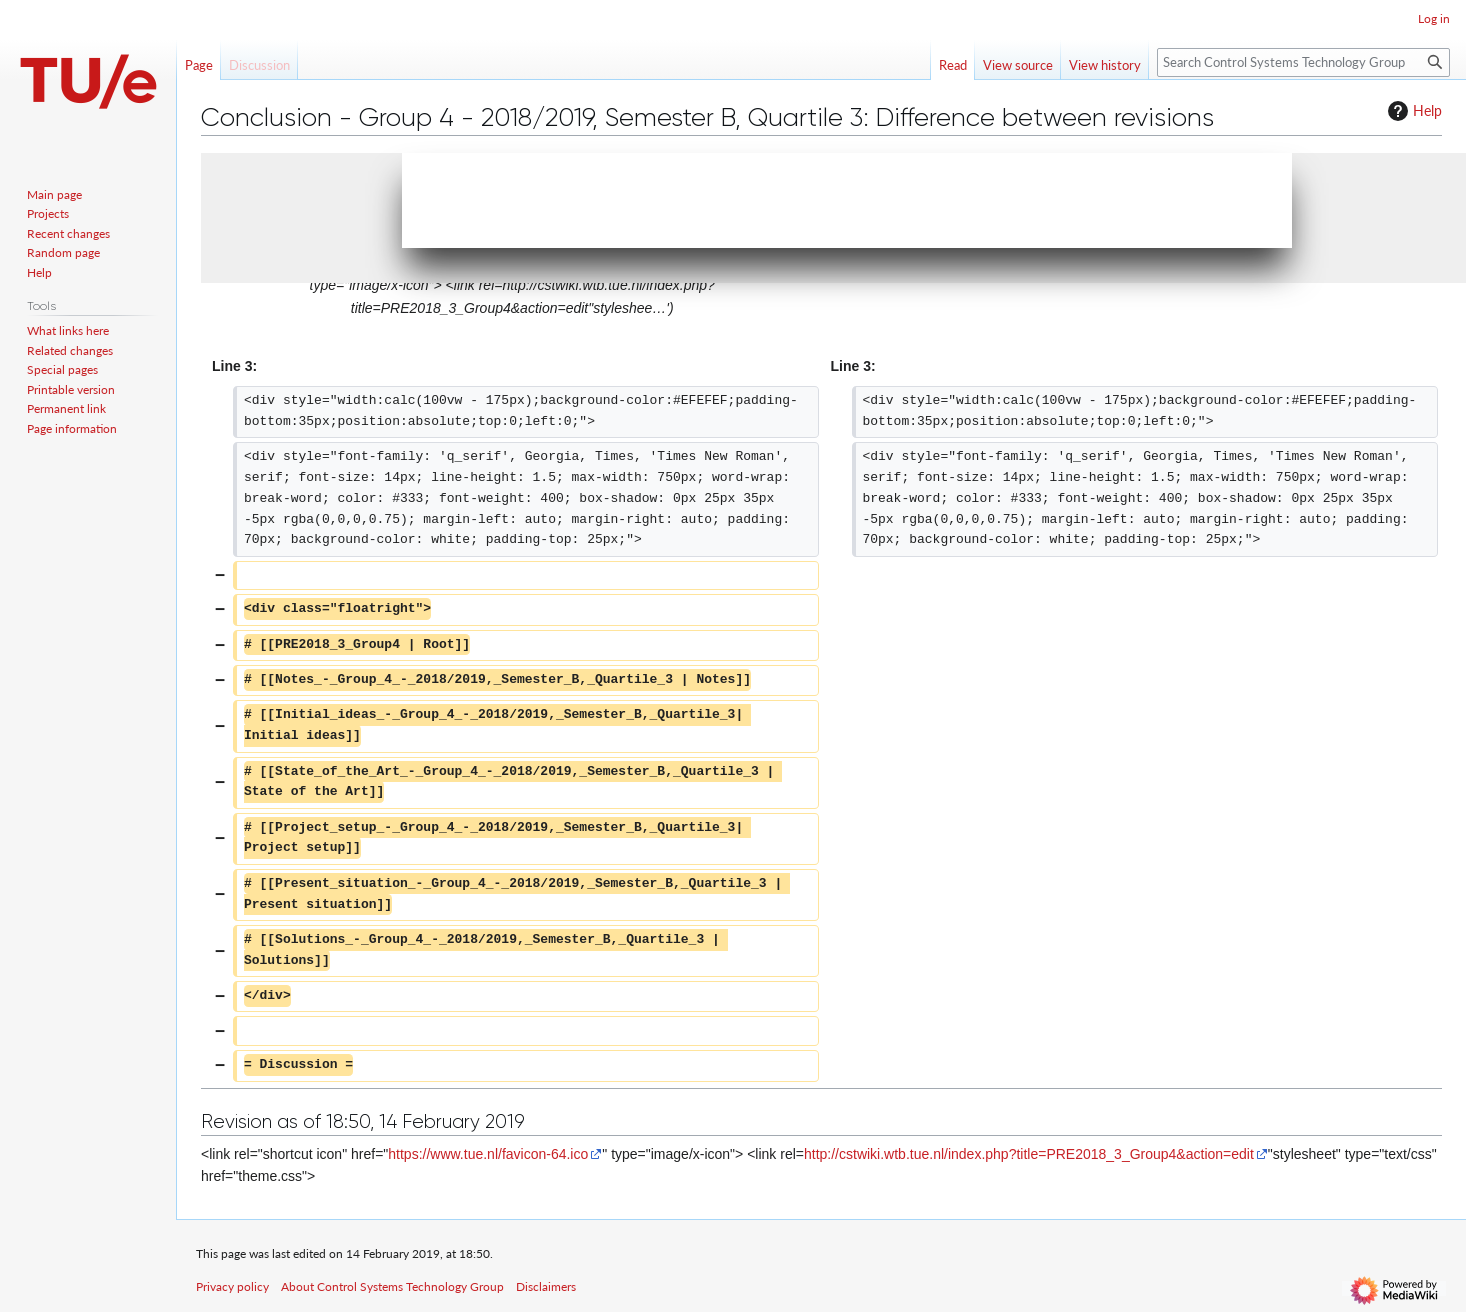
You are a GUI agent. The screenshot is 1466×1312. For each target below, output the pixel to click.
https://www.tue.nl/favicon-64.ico (488, 1154)
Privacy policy (232, 1286)
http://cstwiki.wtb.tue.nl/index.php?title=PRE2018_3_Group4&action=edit (1029, 1154)
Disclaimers (546, 1286)
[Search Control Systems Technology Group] (1303, 62)
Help (1412, 111)
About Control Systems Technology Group (392, 1286)
